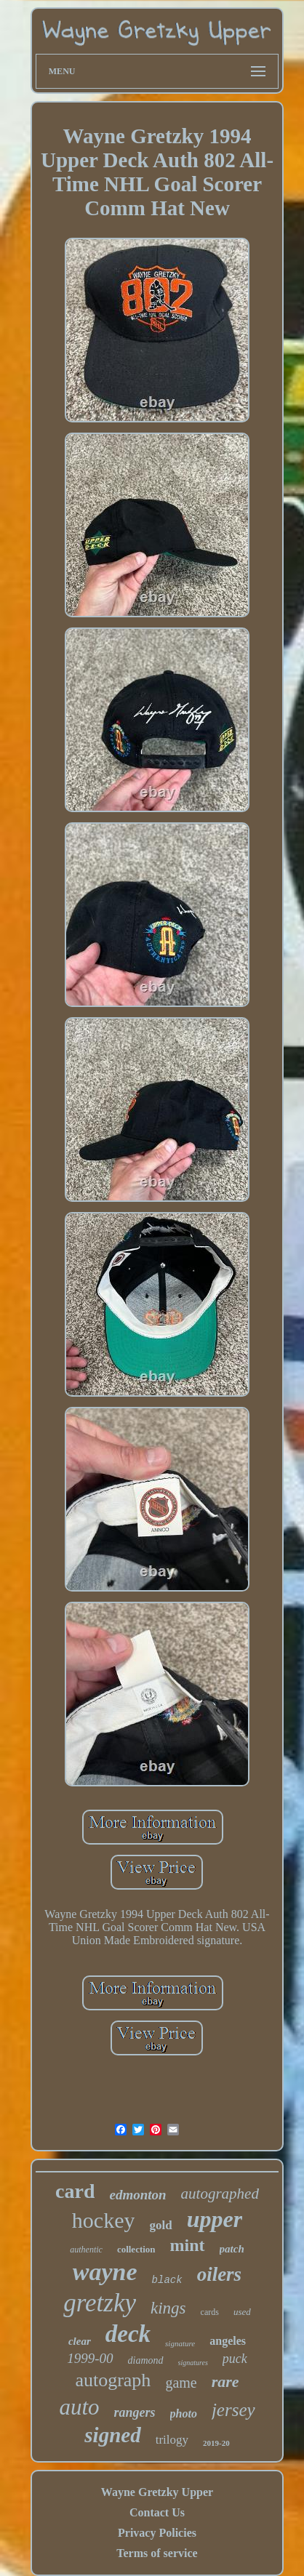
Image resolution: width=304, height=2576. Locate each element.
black (167, 2280)
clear (79, 2341)
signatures (193, 2363)
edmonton (137, 2194)
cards (210, 2312)
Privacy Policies (157, 2533)
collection (136, 2249)
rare (225, 2381)
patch (232, 2249)
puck (235, 2358)
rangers (135, 2412)
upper (214, 2219)
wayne (105, 2271)
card (75, 2191)
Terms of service (156, 2553)
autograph (113, 2380)
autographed (220, 2193)
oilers (219, 2274)
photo (183, 2413)
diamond (146, 2360)
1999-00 (90, 2358)
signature (180, 2343)
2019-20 (216, 2443)
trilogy (172, 2440)
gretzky (99, 2303)
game (180, 2383)
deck (128, 2334)
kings (168, 2308)
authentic (86, 2249)
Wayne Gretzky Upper (157, 2492)
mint (187, 2245)
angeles (227, 2341)
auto (79, 2407)
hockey (103, 2220)
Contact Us (157, 2512)
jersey (233, 2410)
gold (160, 2225)
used (242, 2311)
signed (112, 2435)
